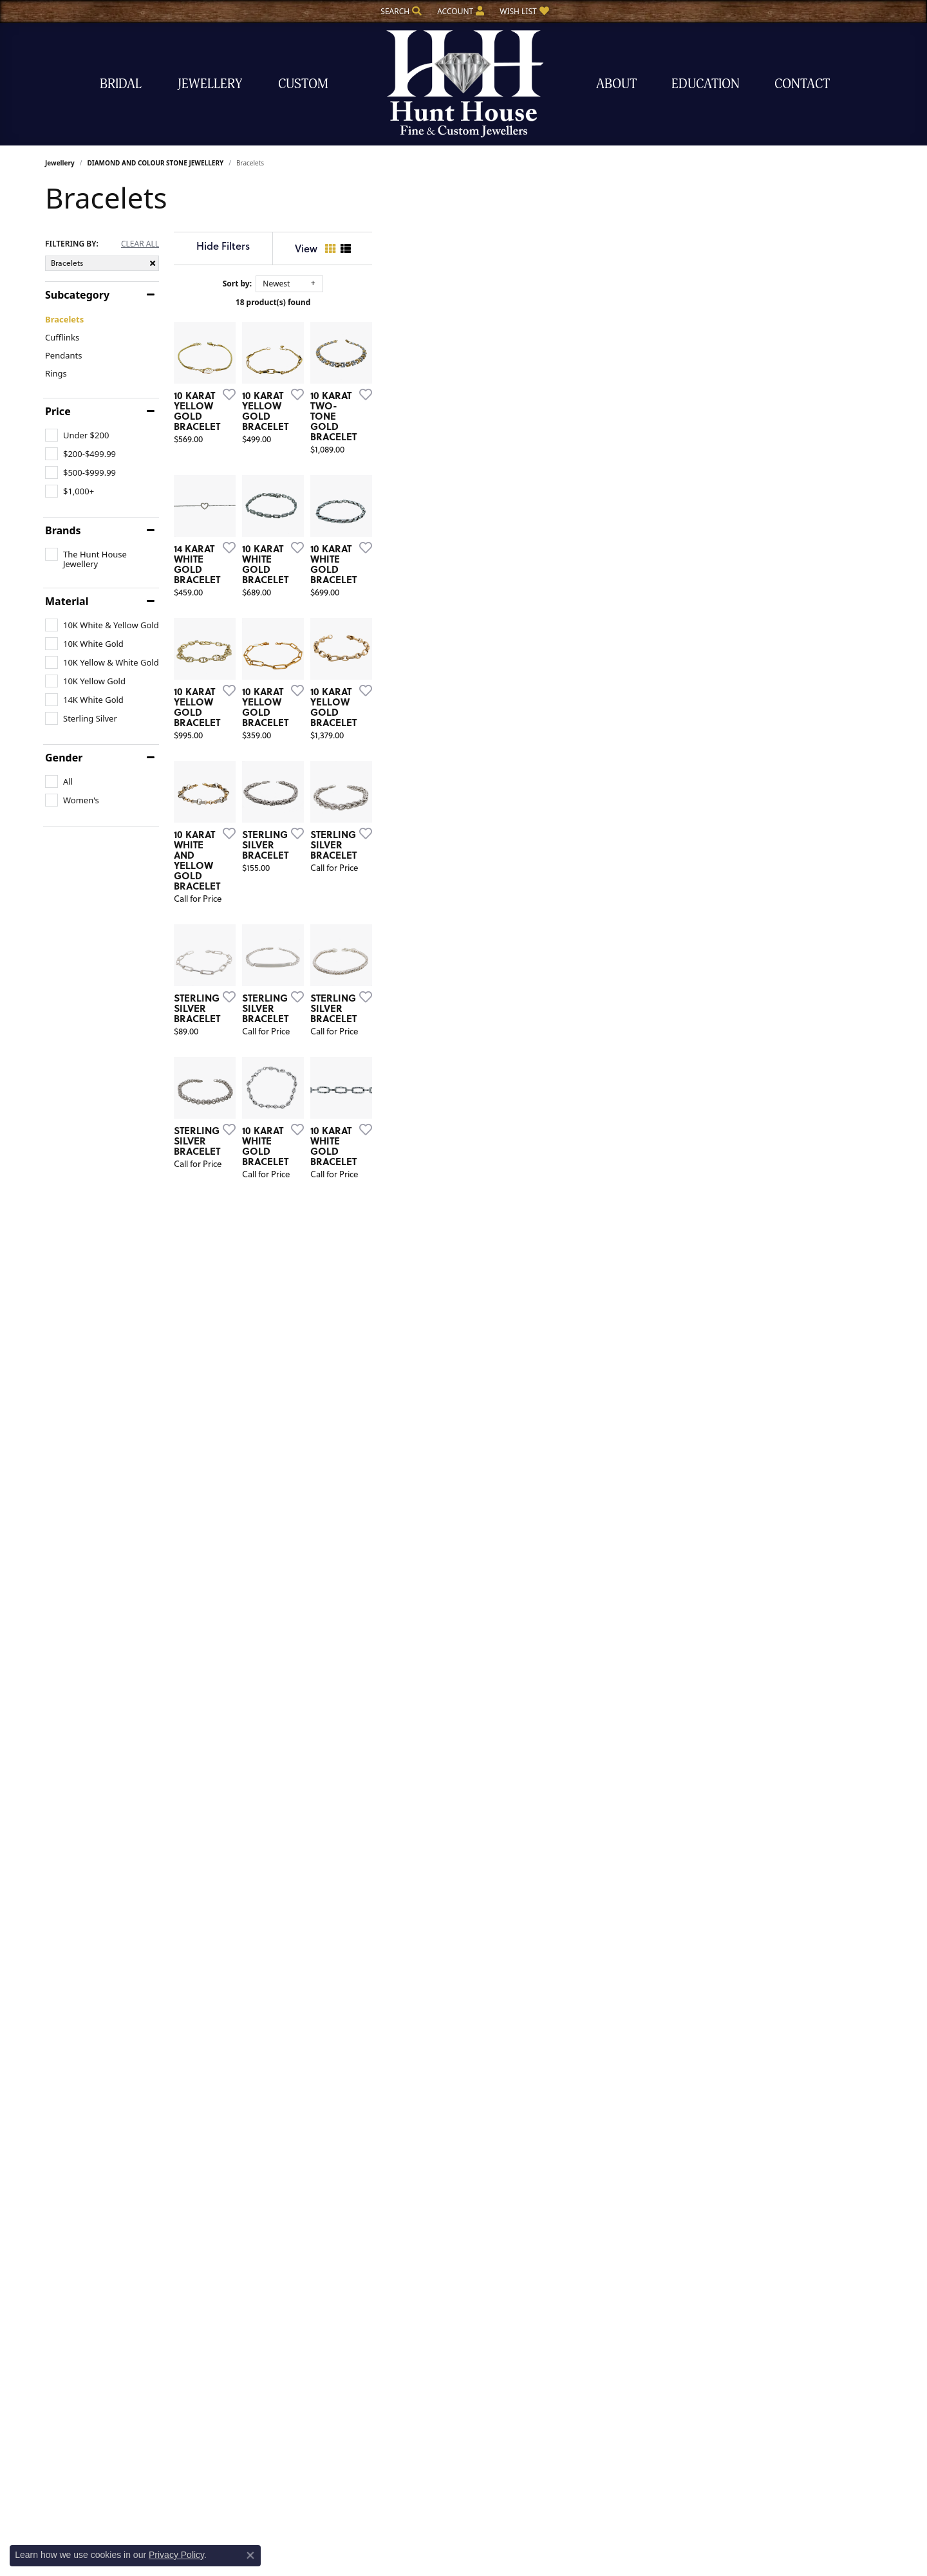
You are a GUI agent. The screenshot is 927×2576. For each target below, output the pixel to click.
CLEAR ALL (140, 244)
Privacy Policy (176, 2555)
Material (66, 601)
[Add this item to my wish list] (395, 564)
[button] (400, 11)
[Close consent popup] (250, 2555)
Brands (63, 530)
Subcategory (77, 295)
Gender (63, 757)
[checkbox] (77, 435)
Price (58, 411)
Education (705, 84)
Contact (802, 84)
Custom (303, 84)
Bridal (121, 84)
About (616, 84)
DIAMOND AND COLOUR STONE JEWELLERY (155, 162)
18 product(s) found (528, 302)
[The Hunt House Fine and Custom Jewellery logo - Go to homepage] (463, 84)
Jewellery (210, 84)
